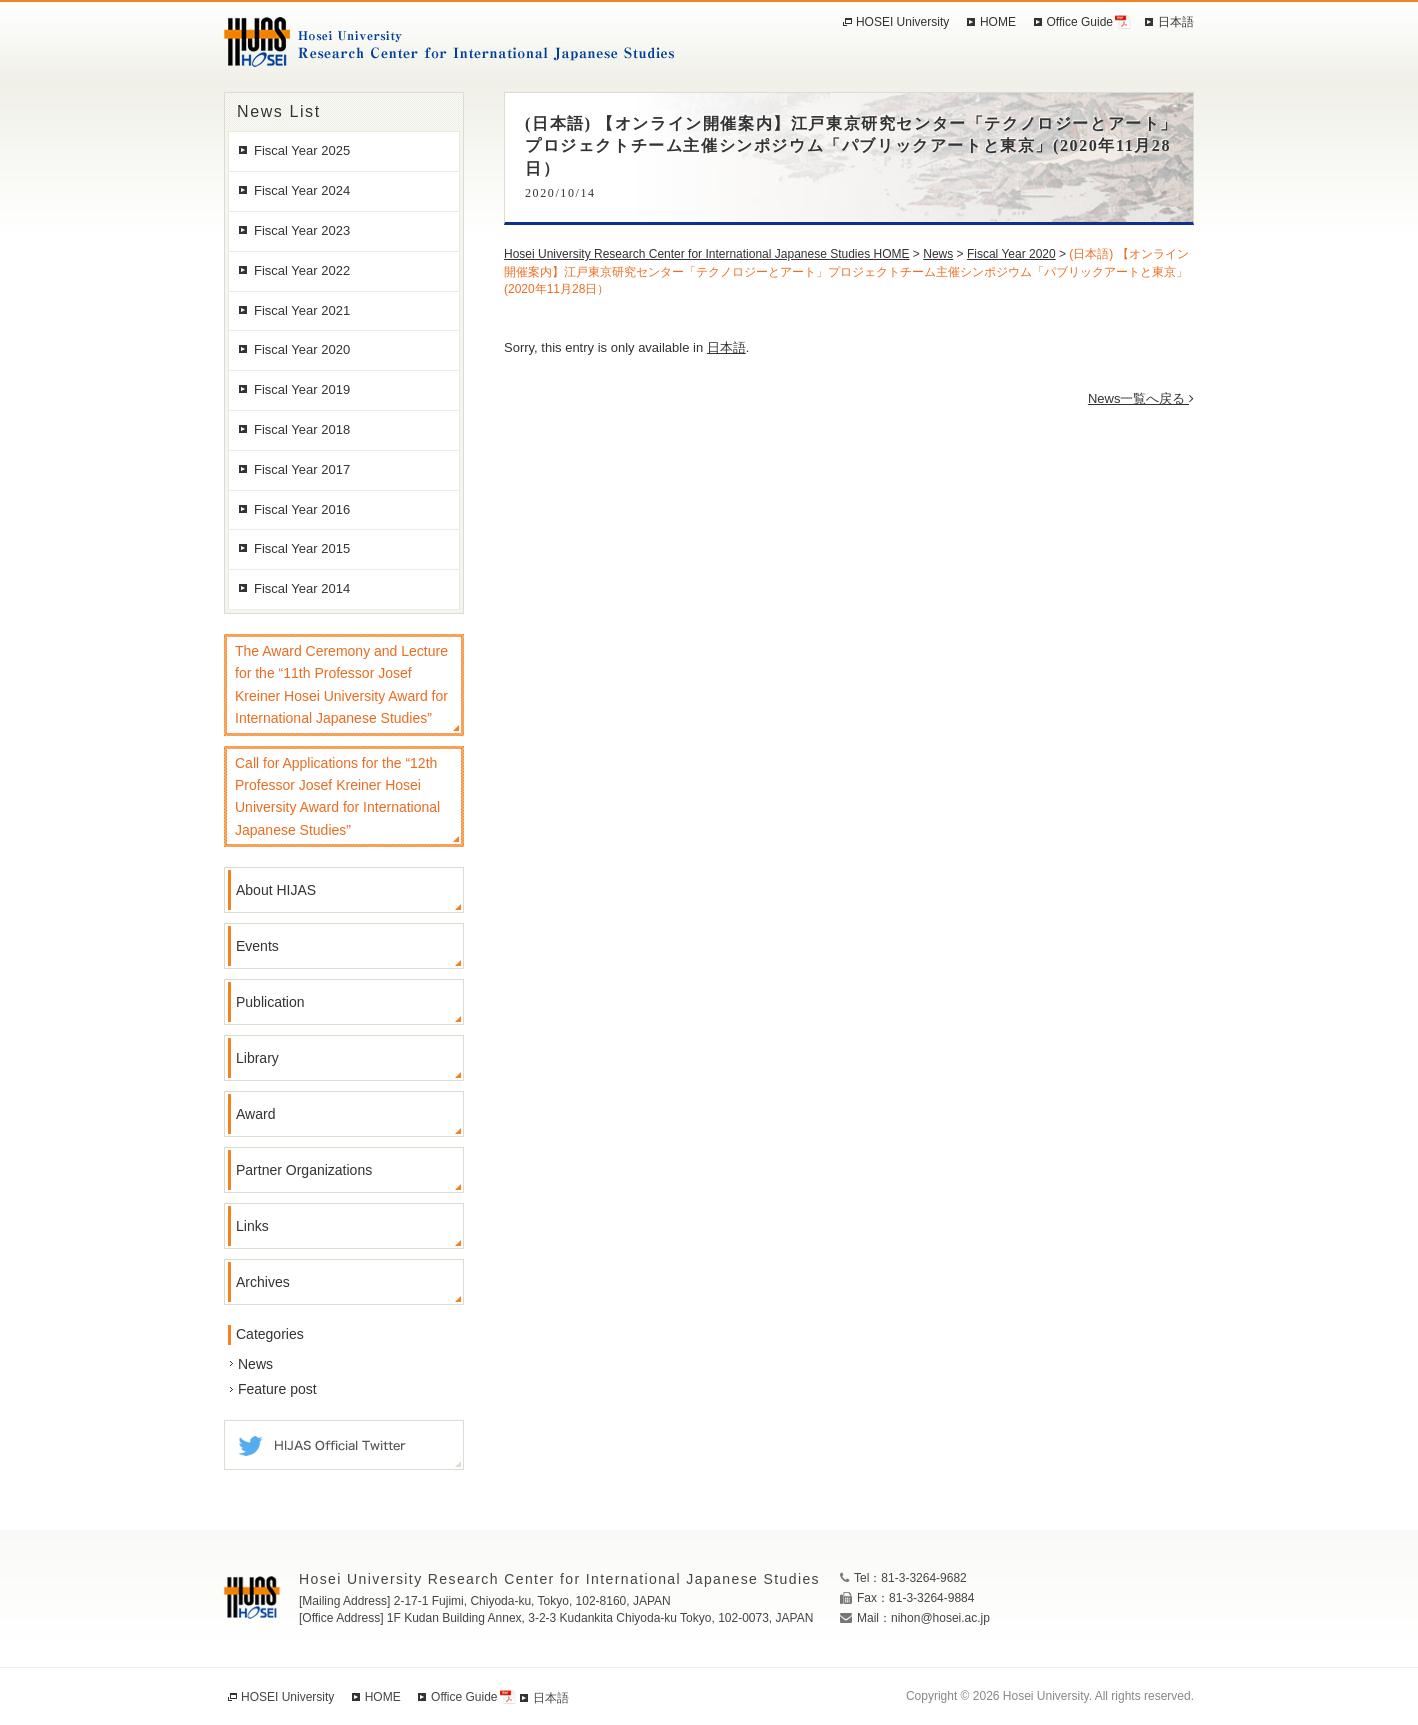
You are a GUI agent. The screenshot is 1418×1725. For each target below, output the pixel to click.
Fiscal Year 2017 (302, 469)
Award (255, 1114)
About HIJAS (276, 890)
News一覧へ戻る (1141, 398)
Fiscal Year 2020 (302, 349)
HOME (998, 22)
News (255, 1364)
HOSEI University (902, 22)
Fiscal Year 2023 (302, 230)
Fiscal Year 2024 (302, 190)
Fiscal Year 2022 (302, 270)
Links (252, 1226)
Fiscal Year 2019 (302, 389)
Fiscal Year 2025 (302, 150)
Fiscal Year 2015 (302, 548)
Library (257, 1058)
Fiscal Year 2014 (302, 588)
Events (257, 946)
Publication (270, 1002)
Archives (263, 1282)
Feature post (277, 1389)
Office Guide (1080, 22)
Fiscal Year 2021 (302, 310)
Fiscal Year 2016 (302, 509)
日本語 (726, 347)
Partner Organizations (304, 1170)
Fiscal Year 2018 (302, 429)
